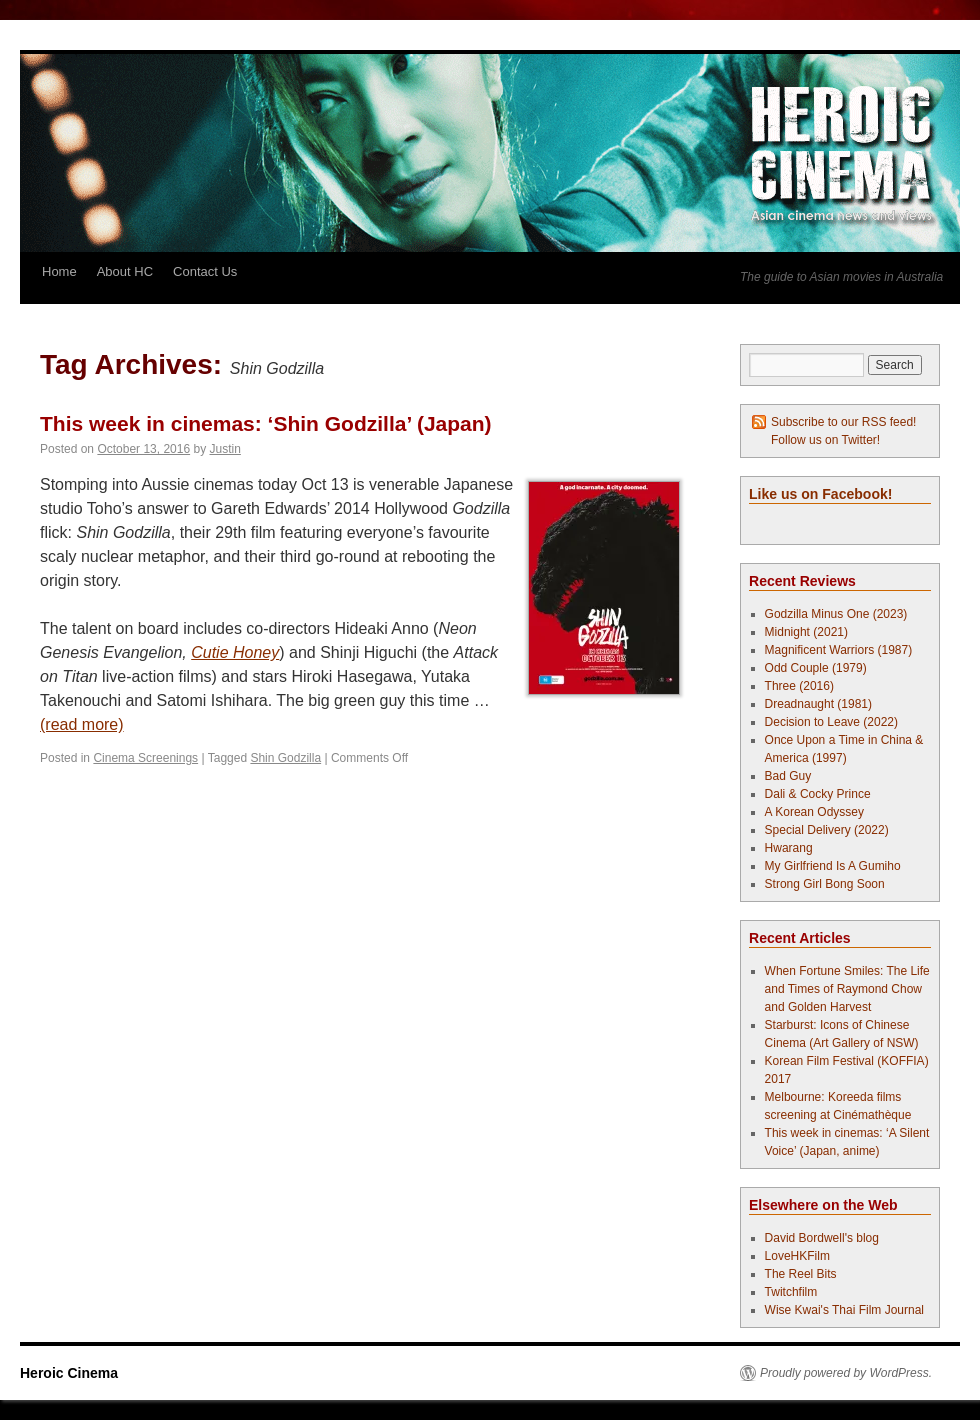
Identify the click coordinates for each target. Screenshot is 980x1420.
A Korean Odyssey (814, 812)
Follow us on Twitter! (825, 440)
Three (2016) (799, 686)
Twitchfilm (791, 1292)
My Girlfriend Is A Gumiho (833, 866)
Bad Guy (788, 776)
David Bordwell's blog (822, 1238)
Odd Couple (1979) (816, 668)
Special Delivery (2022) (827, 830)
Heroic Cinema (69, 1373)
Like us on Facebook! (820, 494)
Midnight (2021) (806, 632)
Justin (225, 449)
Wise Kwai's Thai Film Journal (844, 1310)
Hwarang (789, 848)
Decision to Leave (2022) (831, 722)
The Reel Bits (801, 1274)
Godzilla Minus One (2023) (836, 614)
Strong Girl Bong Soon (825, 884)
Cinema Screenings (145, 758)
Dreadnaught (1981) (818, 704)
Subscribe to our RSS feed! (843, 422)
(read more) (82, 724)
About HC (125, 271)
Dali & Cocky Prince (818, 794)
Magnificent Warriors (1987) (839, 650)
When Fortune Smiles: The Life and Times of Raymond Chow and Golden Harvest (847, 989)
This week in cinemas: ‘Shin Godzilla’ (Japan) (266, 423)
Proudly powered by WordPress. (846, 1373)
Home (59, 271)
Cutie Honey (235, 652)
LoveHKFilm (797, 1256)
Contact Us (205, 271)
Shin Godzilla (285, 758)
